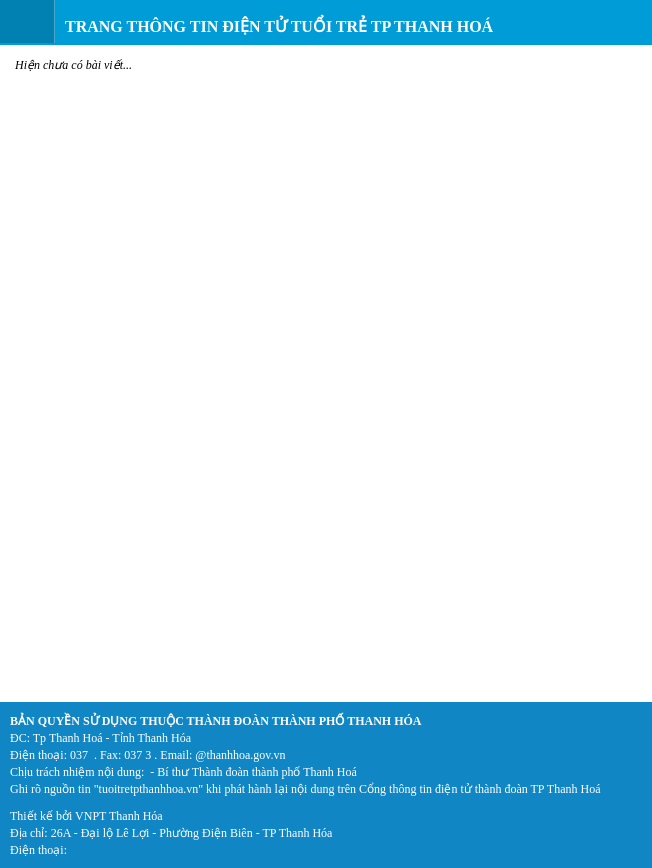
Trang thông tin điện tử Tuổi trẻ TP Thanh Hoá (279, 26)
